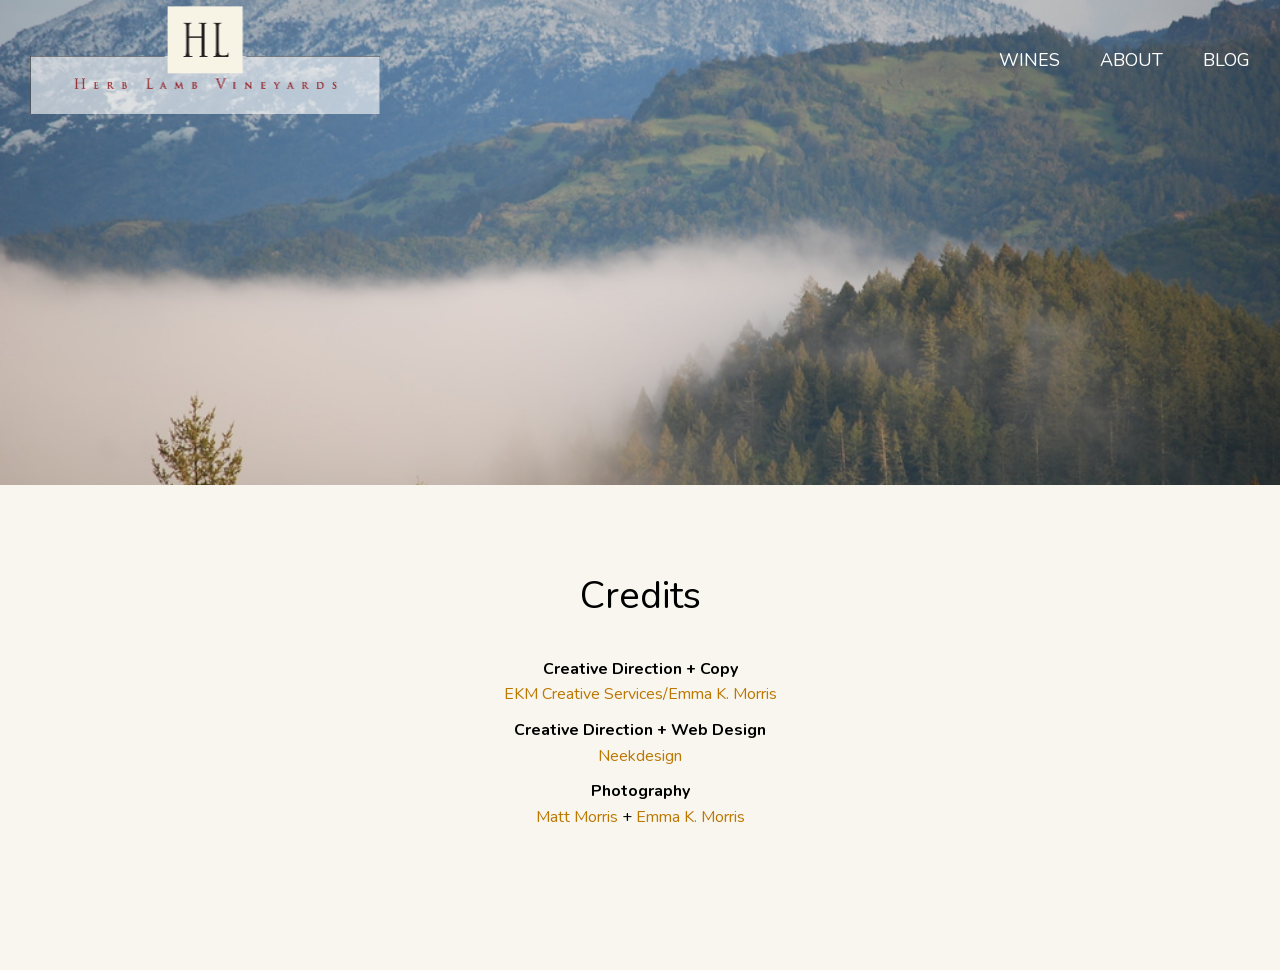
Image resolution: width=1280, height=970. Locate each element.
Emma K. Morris (690, 817)
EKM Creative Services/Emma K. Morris (640, 694)
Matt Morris (577, 817)
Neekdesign (640, 756)
